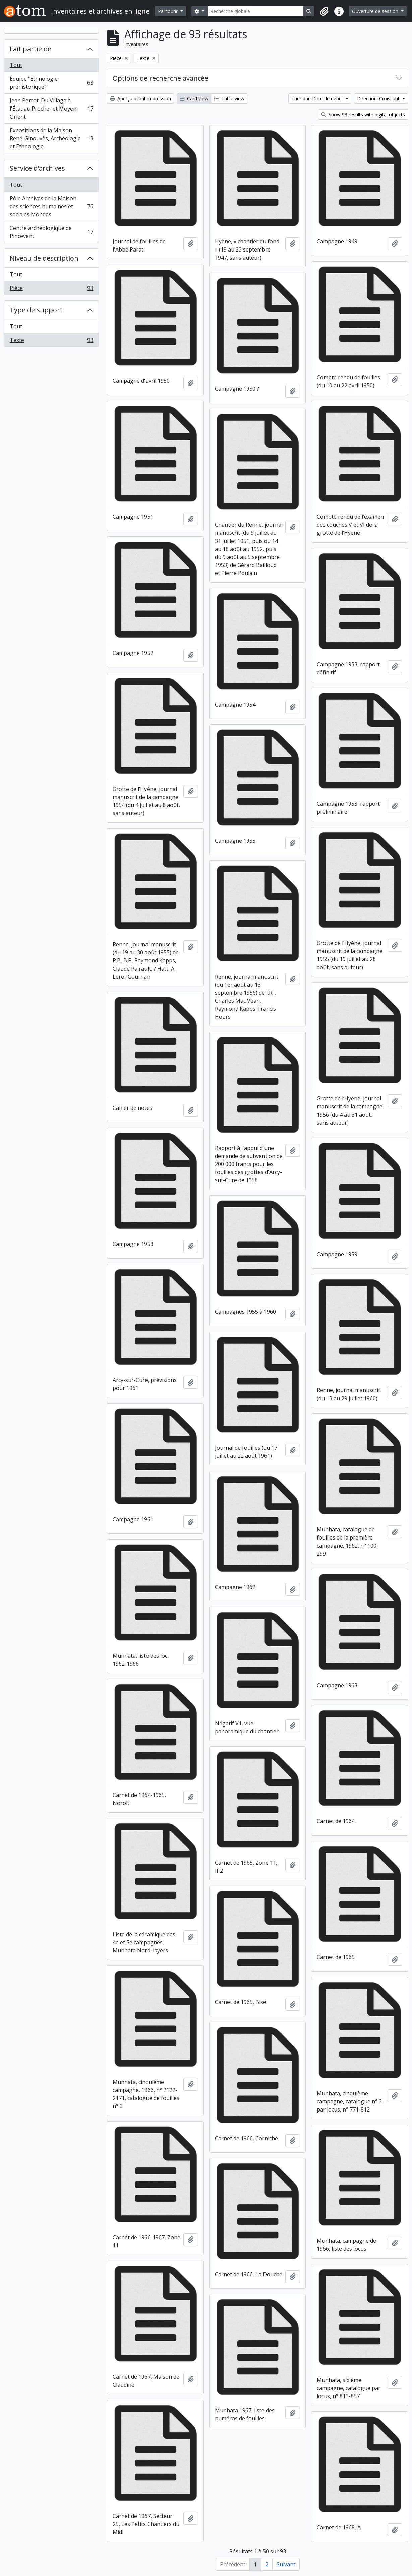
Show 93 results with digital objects (363, 114)
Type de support (36, 309)
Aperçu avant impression (140, 98)
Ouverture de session (376, 11)
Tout (16, 65)
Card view (194, 98)
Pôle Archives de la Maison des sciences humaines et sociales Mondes (51, 206)
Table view (229, 98)
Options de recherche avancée (160, 78)
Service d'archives (37, 168)
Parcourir (168, 11)
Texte (51, 341)
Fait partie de (30, 48)
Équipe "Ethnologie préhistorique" (51, 82)
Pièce (51, 289)
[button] (324, 11)
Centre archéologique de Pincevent (51, 232)
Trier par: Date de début (318, 98)
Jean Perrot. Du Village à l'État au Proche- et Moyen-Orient (51, 108)
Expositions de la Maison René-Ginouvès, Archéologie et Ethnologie (51, 138)
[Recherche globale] (255, 11)
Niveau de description (44, 258)
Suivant (286, 2564)
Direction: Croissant (379, 98)
